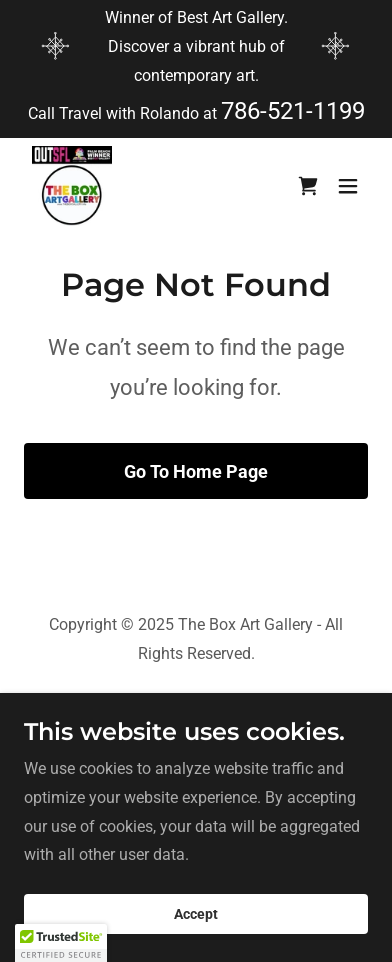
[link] (72, 186)
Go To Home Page (196, 471)
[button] (348, 186)
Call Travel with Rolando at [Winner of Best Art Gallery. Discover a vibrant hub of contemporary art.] (124, 113)
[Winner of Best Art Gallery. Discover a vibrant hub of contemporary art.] (196, 47)
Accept (196, 914)
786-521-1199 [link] (293, 111)
